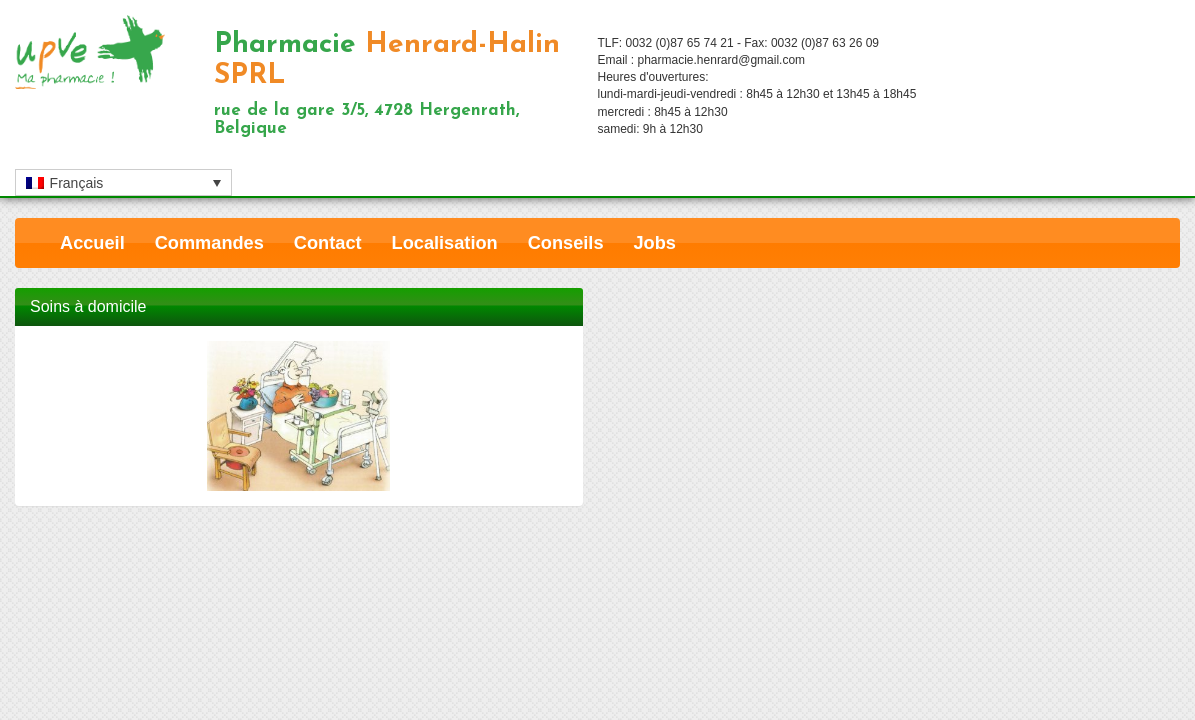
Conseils (566, 243)
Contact (328, 243)
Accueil (92, 243)
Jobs (655, 243)
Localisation (445, 243)
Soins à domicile (88, 306)
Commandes (209, 243)
